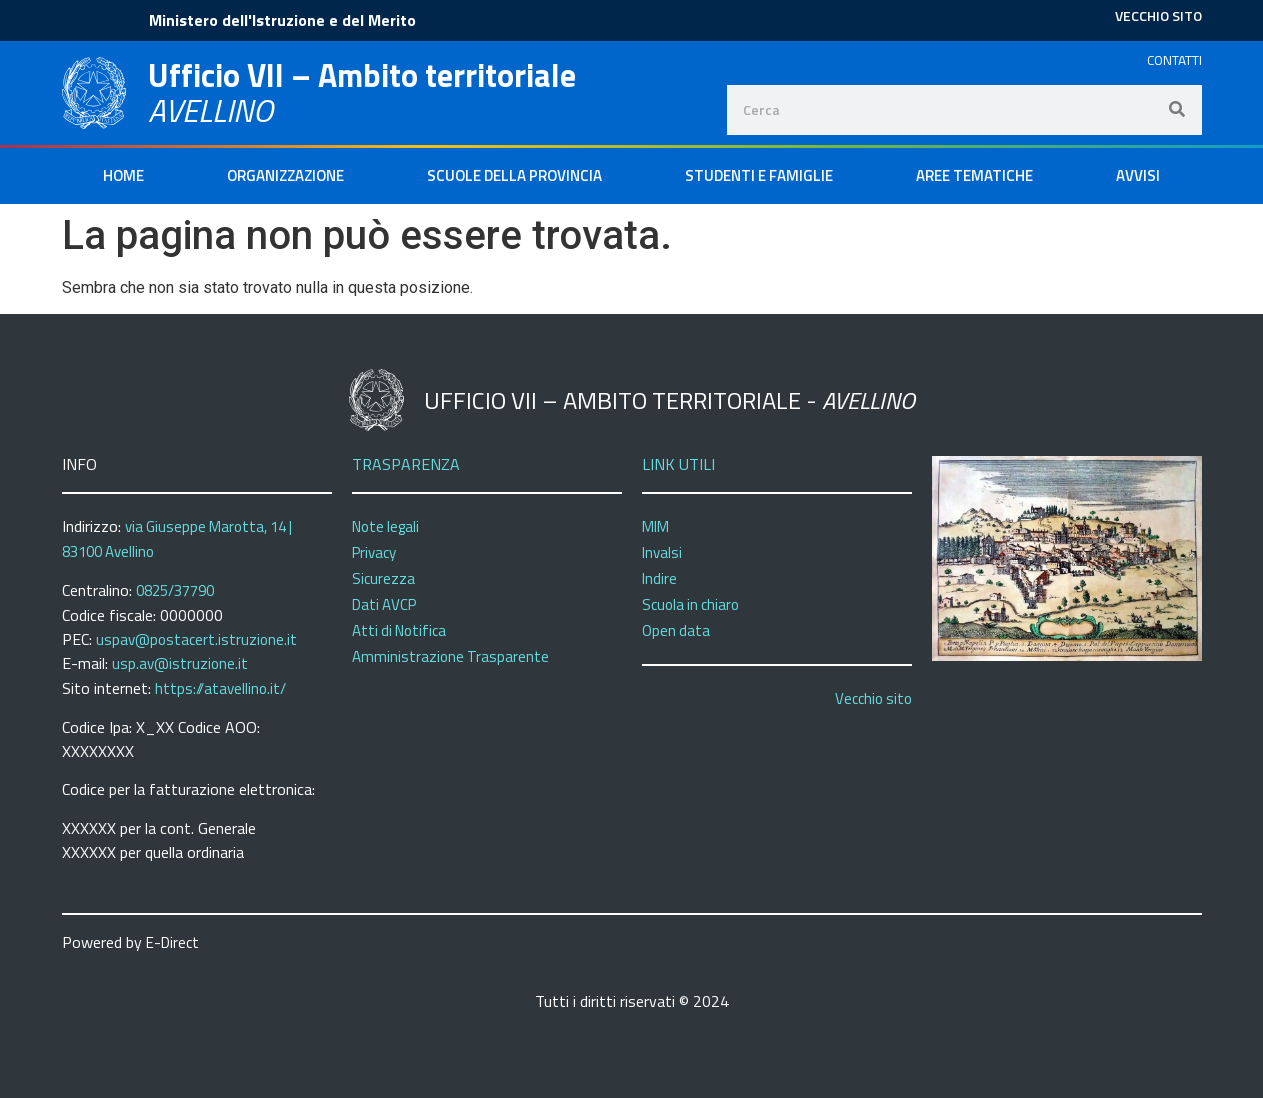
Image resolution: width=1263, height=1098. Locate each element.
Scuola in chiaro (690, 604)
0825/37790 (175, 590)
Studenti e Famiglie (759, 175)
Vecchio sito (873, 698)
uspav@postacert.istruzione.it (196, 639)
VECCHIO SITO (1158, 15)
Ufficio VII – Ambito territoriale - (669, 400)
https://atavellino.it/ (220, 688)
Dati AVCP (384, 604)
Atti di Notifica (399, 630)
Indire (659, 578)
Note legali (385, 526)
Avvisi (1138, 175)
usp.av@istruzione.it (180, 663)
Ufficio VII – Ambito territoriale (362, 75)
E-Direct (172, 942)
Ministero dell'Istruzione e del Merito (282, 20)
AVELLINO (210, 110)
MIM (655, 526)
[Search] (1177, 110)
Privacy (374, 552)
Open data (676, 630)
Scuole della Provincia (514, 175)
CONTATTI (1174, 60)
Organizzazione (285, 175)
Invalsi (662, 552)
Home (123, 175)
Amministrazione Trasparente (450, 656)
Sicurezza (383, 578)
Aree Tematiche (974, 175)
